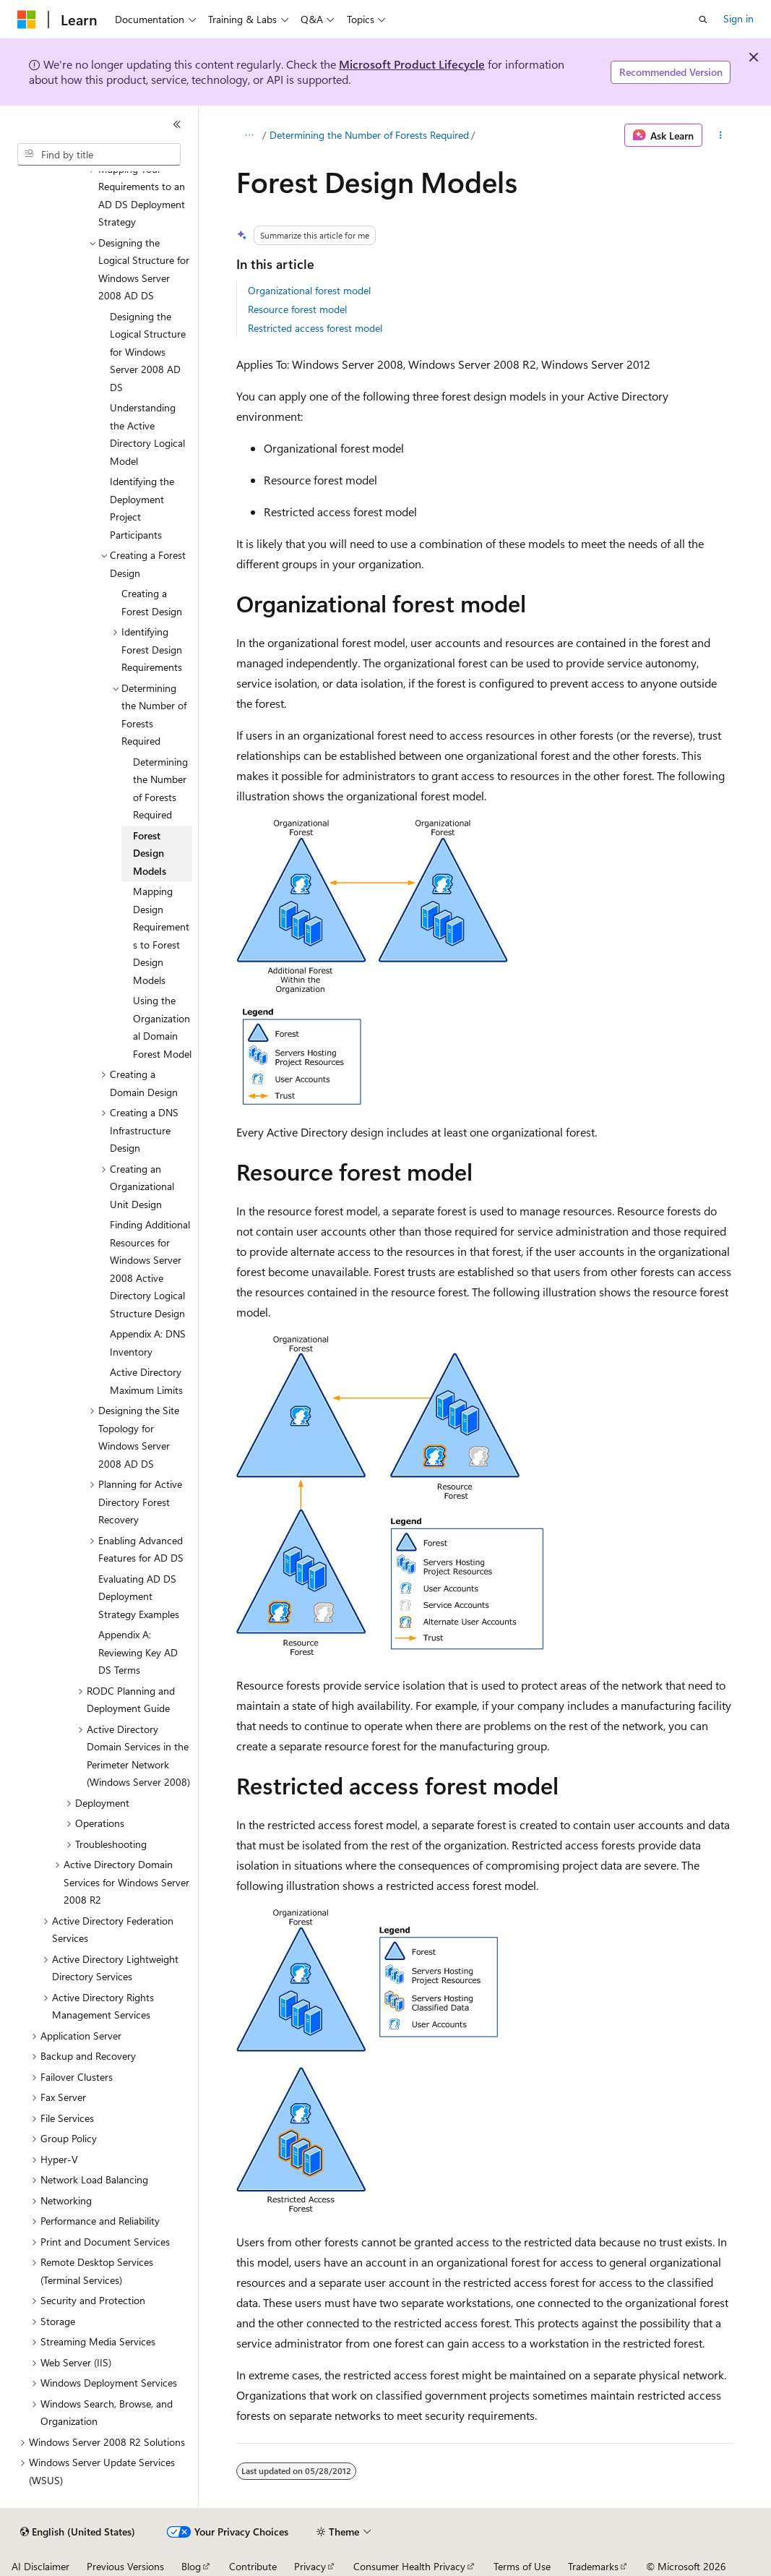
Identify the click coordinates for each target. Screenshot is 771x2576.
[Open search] (703, 20)
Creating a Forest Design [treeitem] (151, 602)
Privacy (310, 2566)
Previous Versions (125, 2566)
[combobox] (99, 154)
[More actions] (720, 135)
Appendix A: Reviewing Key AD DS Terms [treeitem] (138, 1652)
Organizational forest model (309, 290)
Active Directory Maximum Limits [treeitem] (146, 1381)
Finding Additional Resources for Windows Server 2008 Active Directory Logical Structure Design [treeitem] (150, 1269)
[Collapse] (177, 124)
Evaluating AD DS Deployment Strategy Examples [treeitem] (138, 1596)
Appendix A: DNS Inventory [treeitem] (148, 1342)
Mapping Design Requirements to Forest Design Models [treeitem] (161, 935)
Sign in (738, 18)
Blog (191, 2566)
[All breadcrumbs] (249, 135)
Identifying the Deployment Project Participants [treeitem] (142, 508)
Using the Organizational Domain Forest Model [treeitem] (162, 1027)
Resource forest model (297, 309)
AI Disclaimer (40, 2566)
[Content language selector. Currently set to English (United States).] (78, 2531)
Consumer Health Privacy (409, 2566)
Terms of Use (522, 2566)
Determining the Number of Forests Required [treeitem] (160, 788)
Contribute (253, 2566)
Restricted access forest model (315, 328)
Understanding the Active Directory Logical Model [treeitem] (147, 434)
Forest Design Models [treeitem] (149, 853)
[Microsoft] (26, 19)
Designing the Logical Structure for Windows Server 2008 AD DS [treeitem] (148, 351)
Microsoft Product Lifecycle (412, 64)
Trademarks (593, 2566)
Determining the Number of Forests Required (369, 135)
